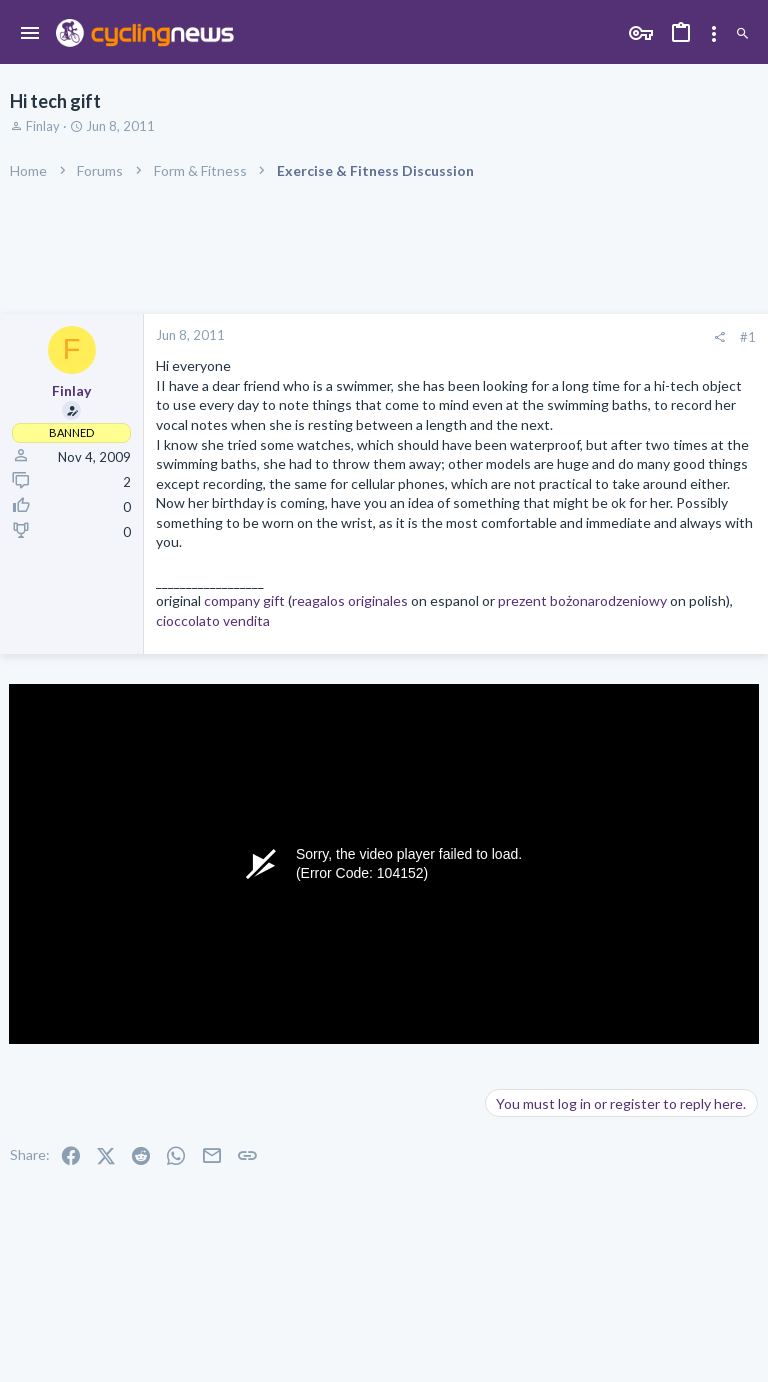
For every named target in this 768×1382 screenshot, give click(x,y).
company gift (244, 600)
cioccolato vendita (213, 620)
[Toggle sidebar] (714, 34)
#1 (748, 337)
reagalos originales (350, 600)
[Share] (719, 337)
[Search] (742, 34)
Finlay (43, 126)
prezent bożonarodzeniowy (582, 600)
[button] (30, 34)
